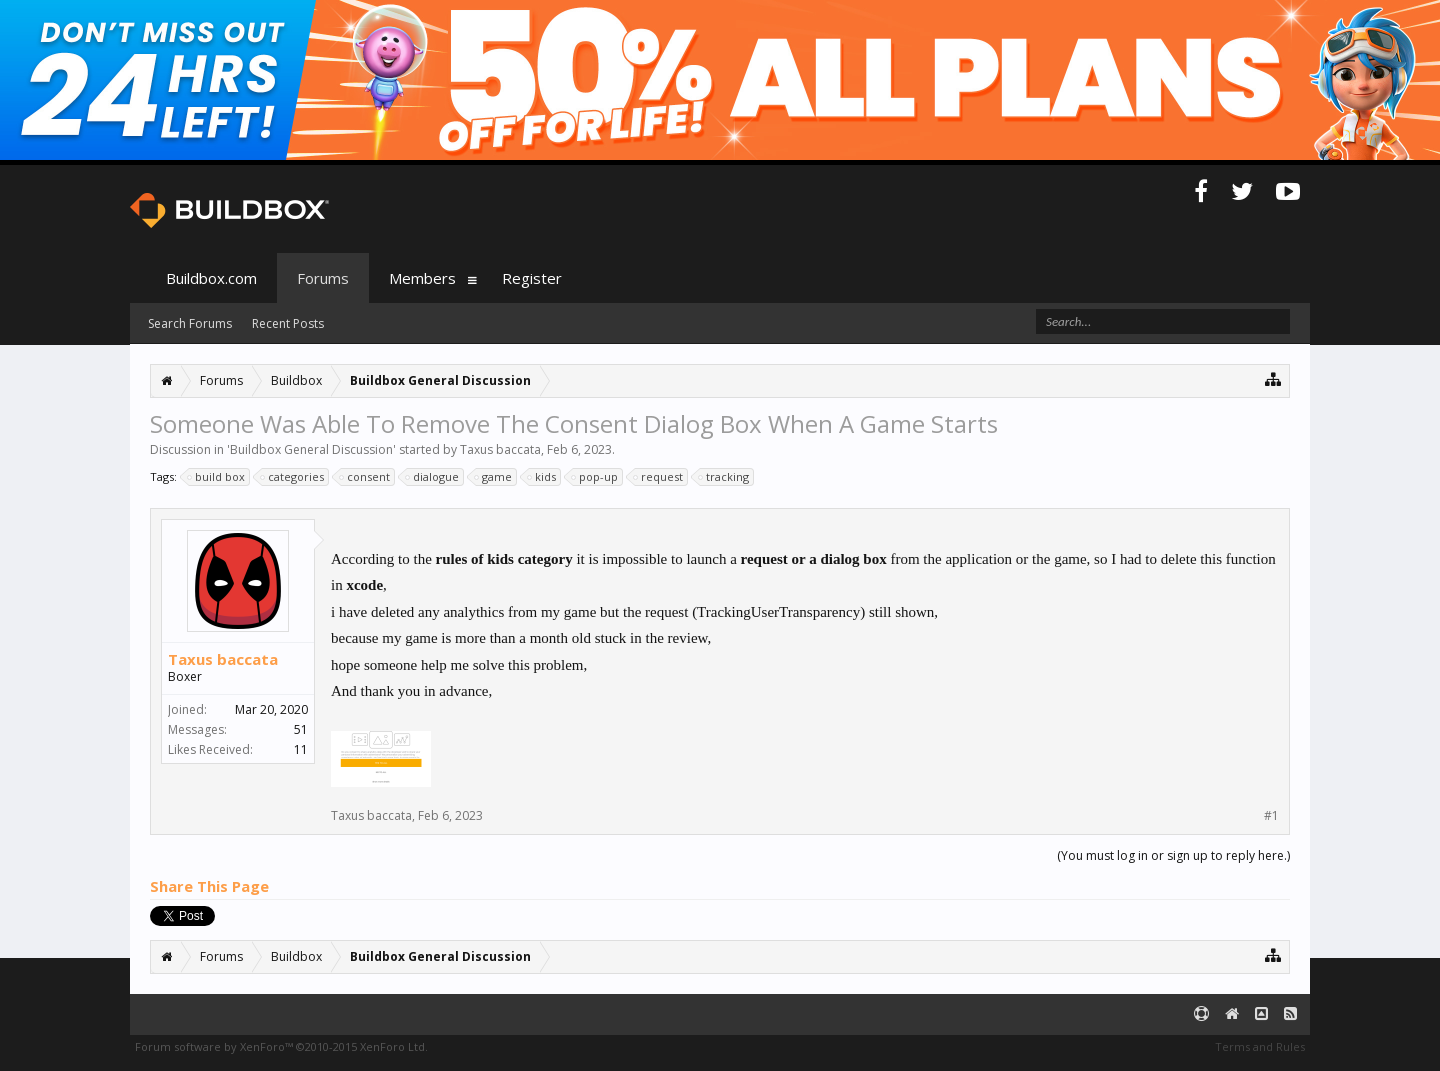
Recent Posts (288, 323)
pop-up (595, 477)
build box (217, 477)
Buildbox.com (211, 278)
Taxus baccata (500, 449)
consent (365, 477)
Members (422, 278)
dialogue (433, 477)
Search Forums (190, 323)
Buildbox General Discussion (311, 449)
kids (542, 477)
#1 (1271, 816)
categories (293, 477)
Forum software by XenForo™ (281, 1046)
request (659, 477)
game (494, 477)
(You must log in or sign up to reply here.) (1173, 855)
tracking (724, 477)
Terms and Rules (1260, 1046)
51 (301, 729)
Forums (323, 278)
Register (532, 278)
